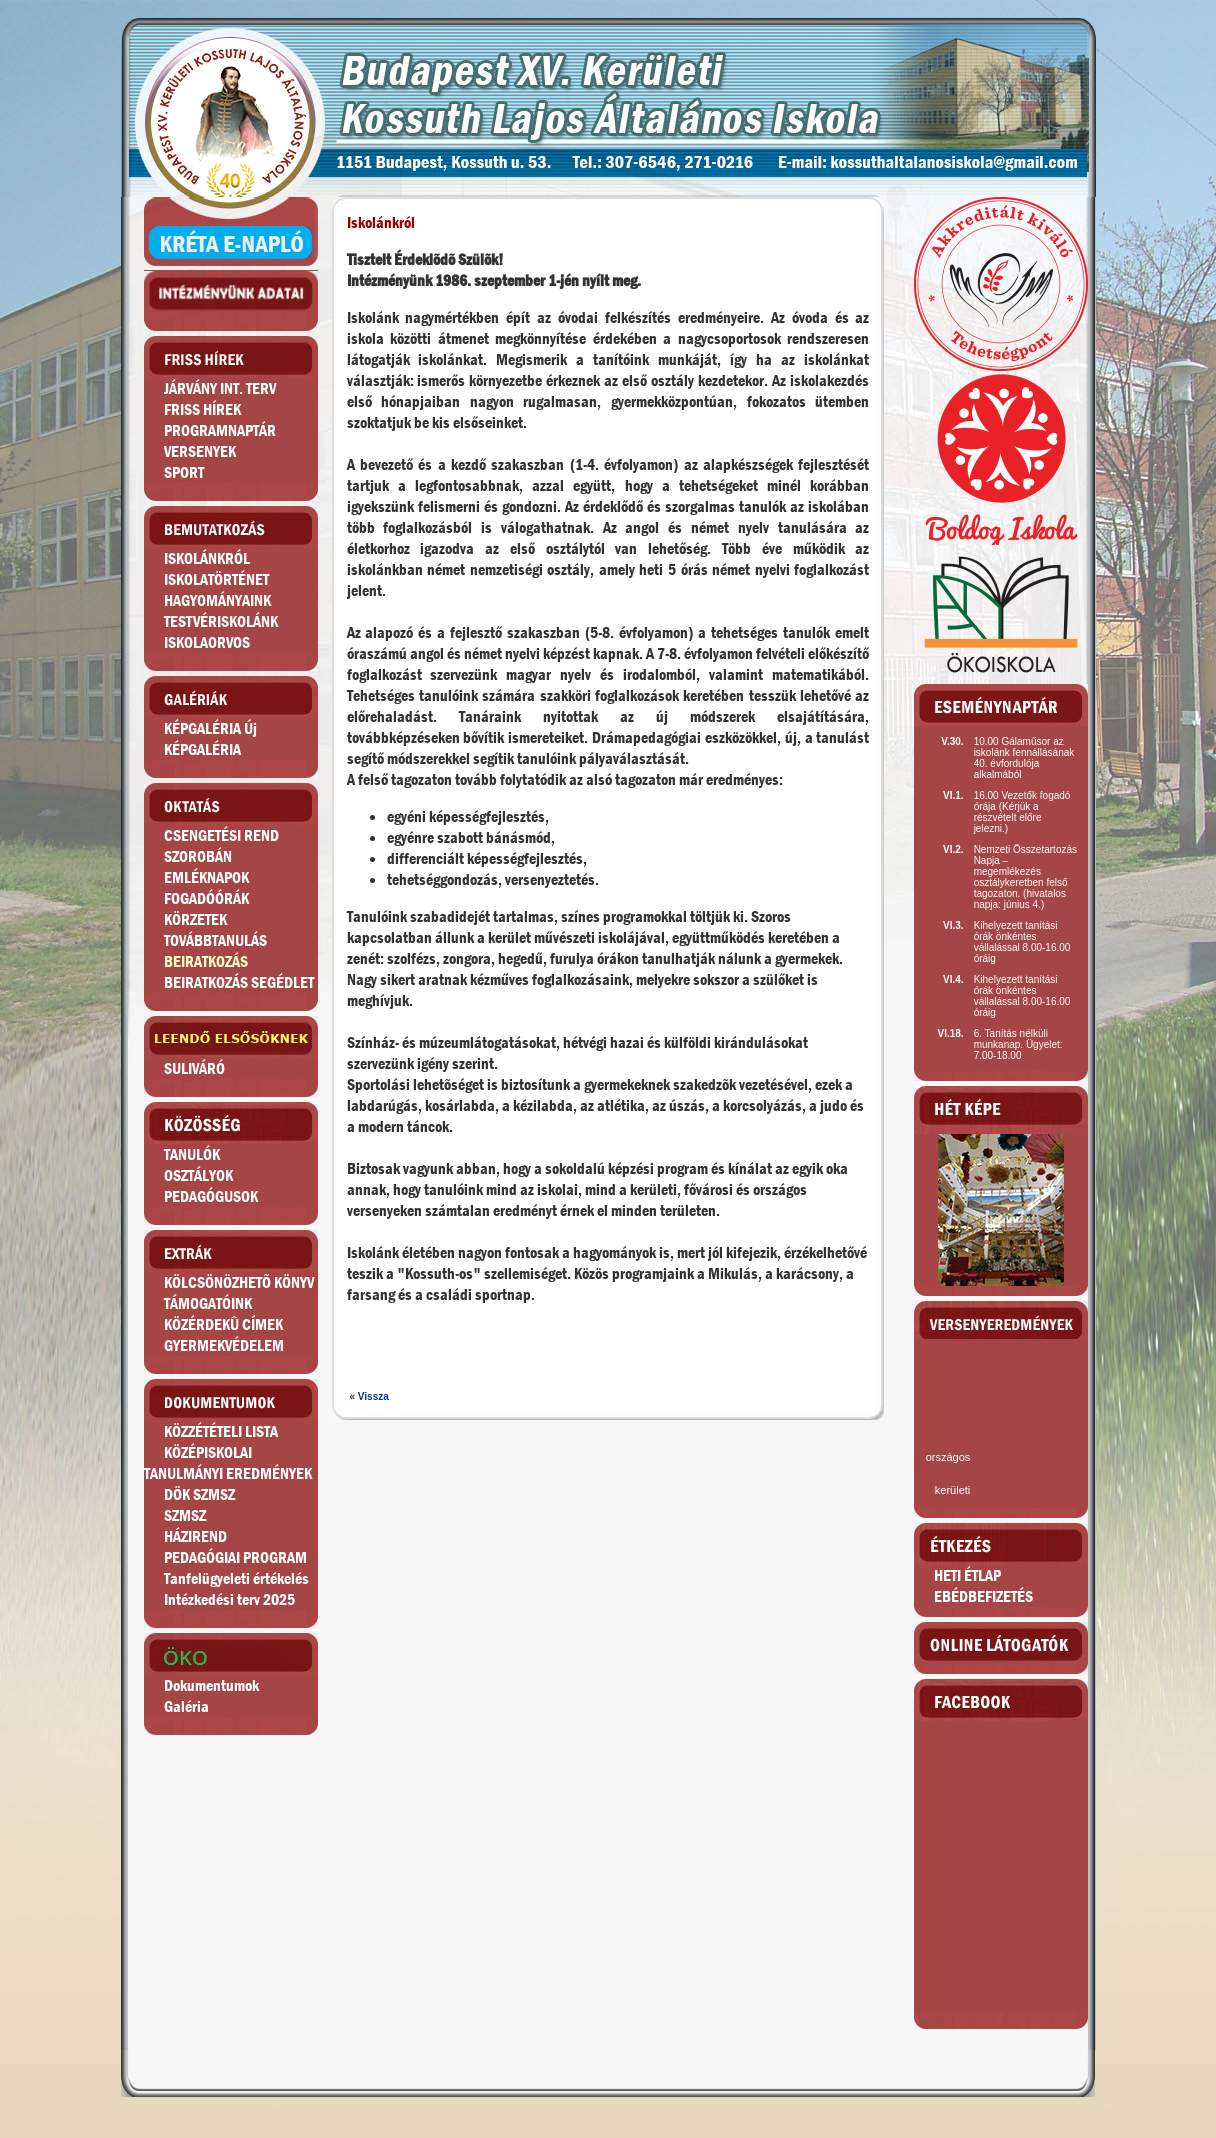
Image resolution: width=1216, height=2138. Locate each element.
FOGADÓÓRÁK (206, 898)
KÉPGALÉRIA (202, 749)
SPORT (184, 472)
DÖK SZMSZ (199, 1494)
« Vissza (369, 1396)
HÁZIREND (195, 1536)
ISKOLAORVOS (207, 642)
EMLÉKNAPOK (206, 877)
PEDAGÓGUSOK (211, 1196)
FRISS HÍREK (202, 409)
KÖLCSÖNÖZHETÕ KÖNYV (239, 1282)
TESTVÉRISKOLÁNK (221, 621)
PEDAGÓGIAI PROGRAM (235, 1557)
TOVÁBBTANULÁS (215, 940)
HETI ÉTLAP (967, 1575)
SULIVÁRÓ (194, 1068)
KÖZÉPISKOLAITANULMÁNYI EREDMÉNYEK (228, 1463)
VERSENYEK (200, 451)
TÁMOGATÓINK (208, 1303)
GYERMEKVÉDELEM (224, 1345)
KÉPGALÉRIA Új (210, 728)
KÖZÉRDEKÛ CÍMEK (223, 1324)
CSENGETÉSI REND (221, 835)
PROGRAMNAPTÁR (220, 430)
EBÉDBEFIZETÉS (983, 1596)
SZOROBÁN (198, 856)
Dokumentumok (211, 1685)
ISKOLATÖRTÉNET (216, 579)
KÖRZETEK (195, 919)
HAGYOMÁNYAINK (217, 600)
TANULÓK (192, 1154)
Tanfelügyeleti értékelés (236, 1578)
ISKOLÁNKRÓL (207, 558)
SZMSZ (185, 1515)
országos (948, 1457)
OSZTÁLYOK (198, 1175)
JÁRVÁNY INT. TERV (220, 388)
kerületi (952, 1490)
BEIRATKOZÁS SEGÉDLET (239, 982)
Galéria (186, 1706)
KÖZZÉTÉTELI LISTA (221, 1431)
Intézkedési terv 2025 (229, 1599)
